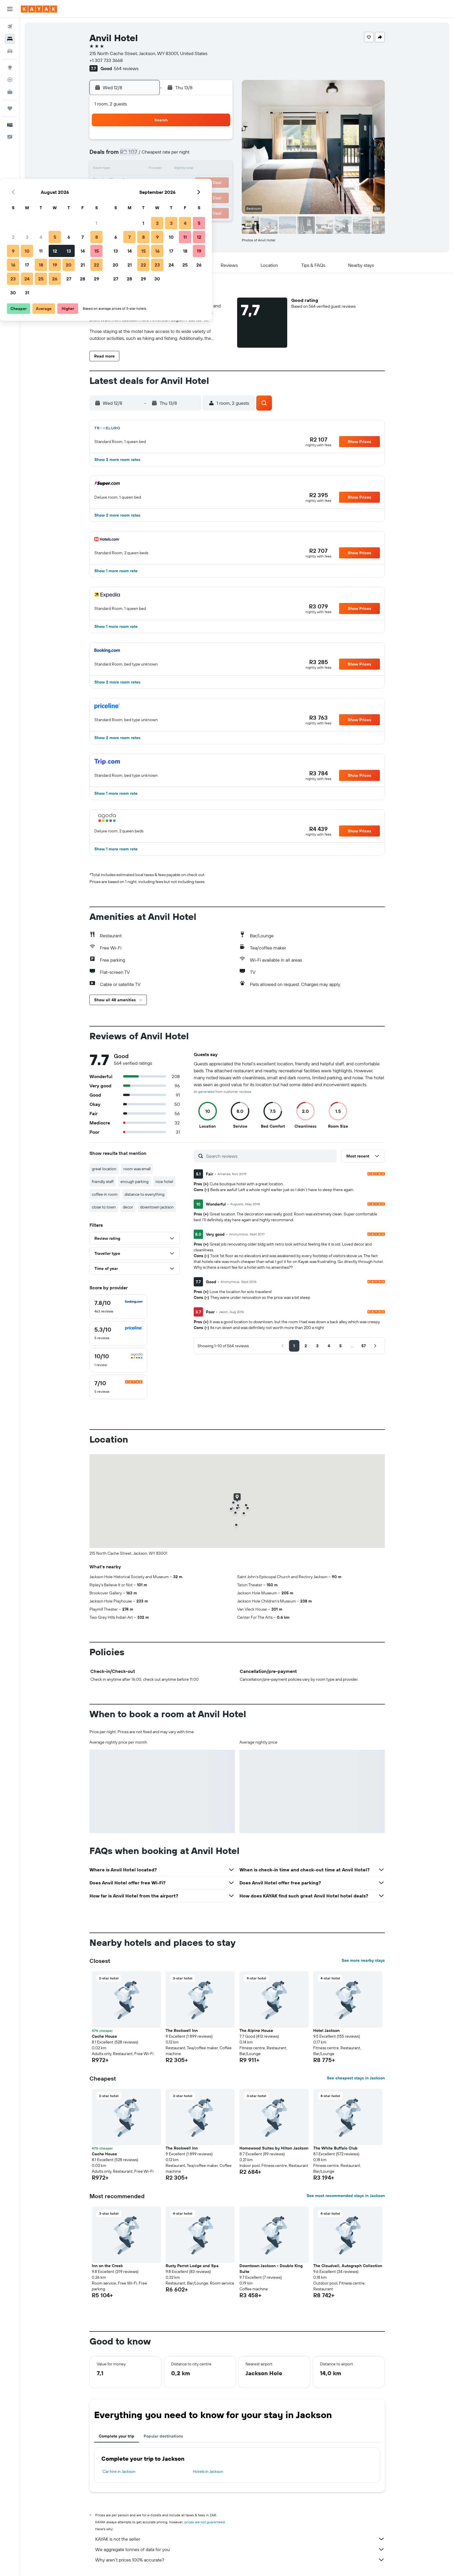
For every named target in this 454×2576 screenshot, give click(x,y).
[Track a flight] (9, 79)
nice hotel (164, 1181)
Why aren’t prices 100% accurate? (240, 2559)
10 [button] (148, 169)
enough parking (134, 1181)
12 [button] (176, 169)
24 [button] (148, 197)
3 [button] (148, 155)
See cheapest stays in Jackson (356, 2078)
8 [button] (217, 155)
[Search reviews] (270, 1156)
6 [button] (189, 155)
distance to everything (144, 1194)
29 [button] (217, 197)
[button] (9, 9)
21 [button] (204, 183)
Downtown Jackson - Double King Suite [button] (271, 2268)
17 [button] (148, 183)
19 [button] (176, 183)
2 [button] (134, 155)
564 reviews (126, 68)
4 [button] (162, 155)
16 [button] (134, 183)
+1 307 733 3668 (106, 60)
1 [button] (217, 141)
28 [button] (203, 197)
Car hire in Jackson (119, 2471)
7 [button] (203, 155)
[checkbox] (118, 1307)
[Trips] (9, 108)
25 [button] (161, 197)
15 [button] (217, 169)
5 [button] (176, 155)
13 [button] (190, 169)
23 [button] (134, 197)
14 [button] (204, 169)
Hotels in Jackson (208, 2471)
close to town (104, 1207)
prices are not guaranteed (204, 2522)
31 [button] (148, 211)
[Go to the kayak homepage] (39, 9)
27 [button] (189, 197)
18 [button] (162, 183)
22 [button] (217, 183)
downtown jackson (157, 1207)
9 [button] (134, 169)
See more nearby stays (363, 1960)
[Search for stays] (9, 39)
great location (104, 1168)
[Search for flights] (9, 26)
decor (128, 1207)
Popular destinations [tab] (163, 2436)
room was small (137, 1168)
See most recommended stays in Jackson (346, 2195)
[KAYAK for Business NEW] (9, 92)
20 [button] (190, 183)
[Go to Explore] (9, 67)
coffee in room (105, 1194)
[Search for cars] (9, 51)
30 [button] (134, 211)
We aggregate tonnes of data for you (240, 2549)
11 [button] (162, 169)
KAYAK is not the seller (240, 2538)
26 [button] (175, 197)
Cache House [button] (104, 2036)
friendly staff (103, 1181)
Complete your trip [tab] (116, 2436)
